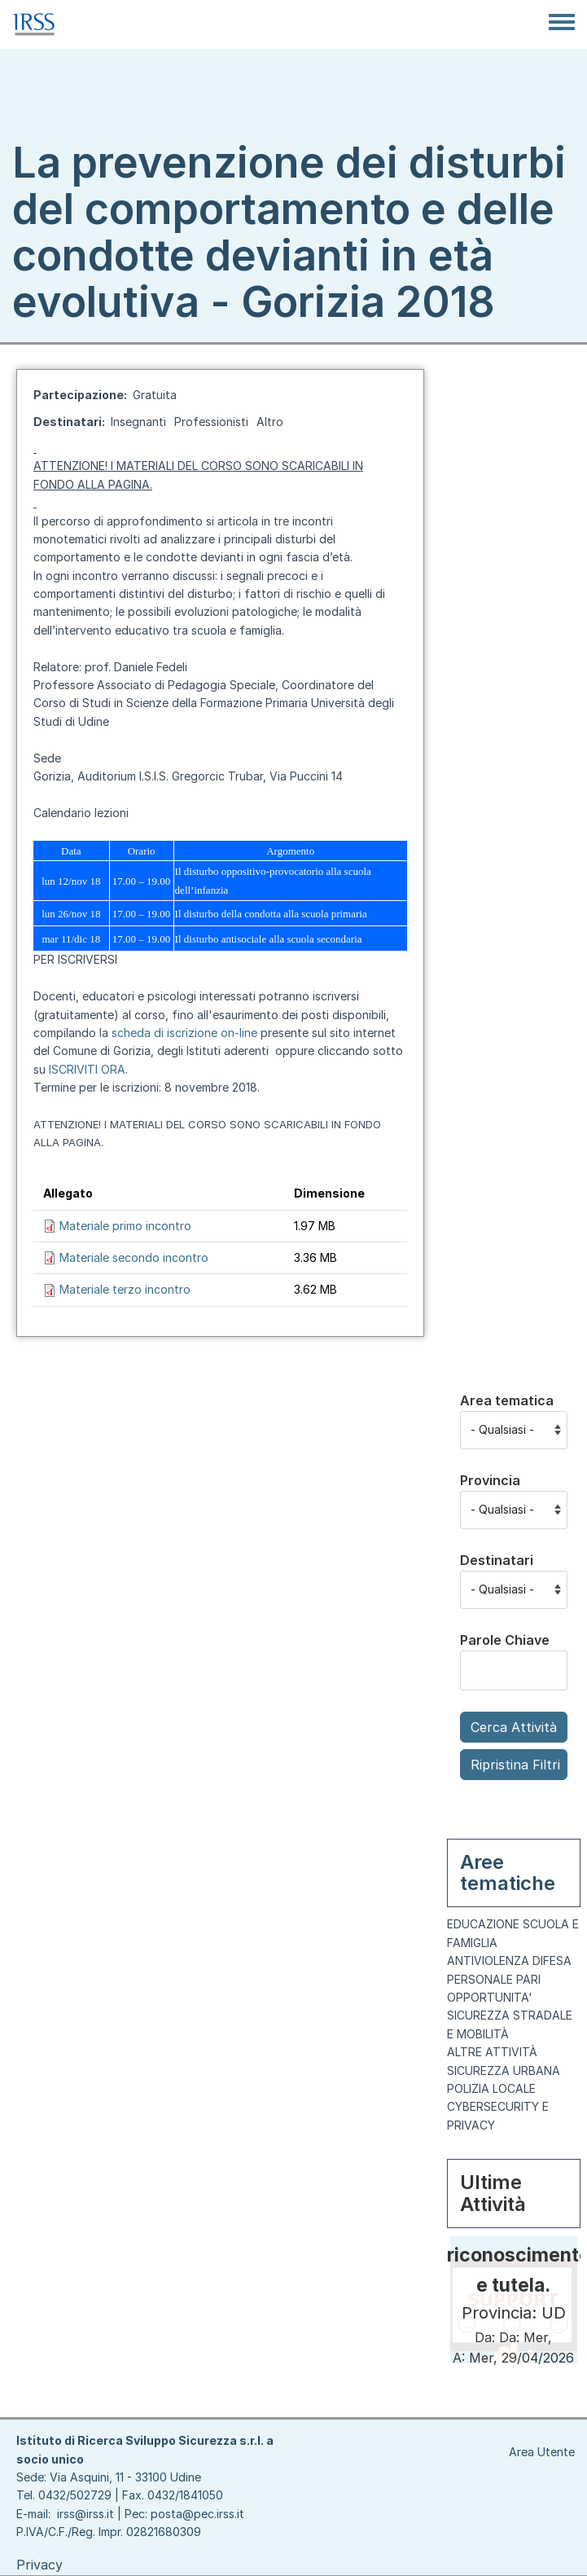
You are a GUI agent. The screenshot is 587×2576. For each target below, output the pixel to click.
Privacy (39, 2564)
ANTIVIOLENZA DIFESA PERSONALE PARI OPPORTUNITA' (509, 1979)
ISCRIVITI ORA (87, 1069)
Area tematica (507, 1400)
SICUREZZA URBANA (503, 2070)
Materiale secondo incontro (133, 1257)
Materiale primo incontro (125, 1226)
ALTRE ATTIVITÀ (492, 2052)
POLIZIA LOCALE (491, 2088)
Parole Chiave (505, 1640)
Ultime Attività (493, 2192)
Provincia (490, 1480)
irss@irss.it (85, 2514)
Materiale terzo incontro (125, 1289)
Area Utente (542, 2452)
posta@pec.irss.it (197, 2514)
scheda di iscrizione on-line (184, 1033)
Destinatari (496, 1560)
